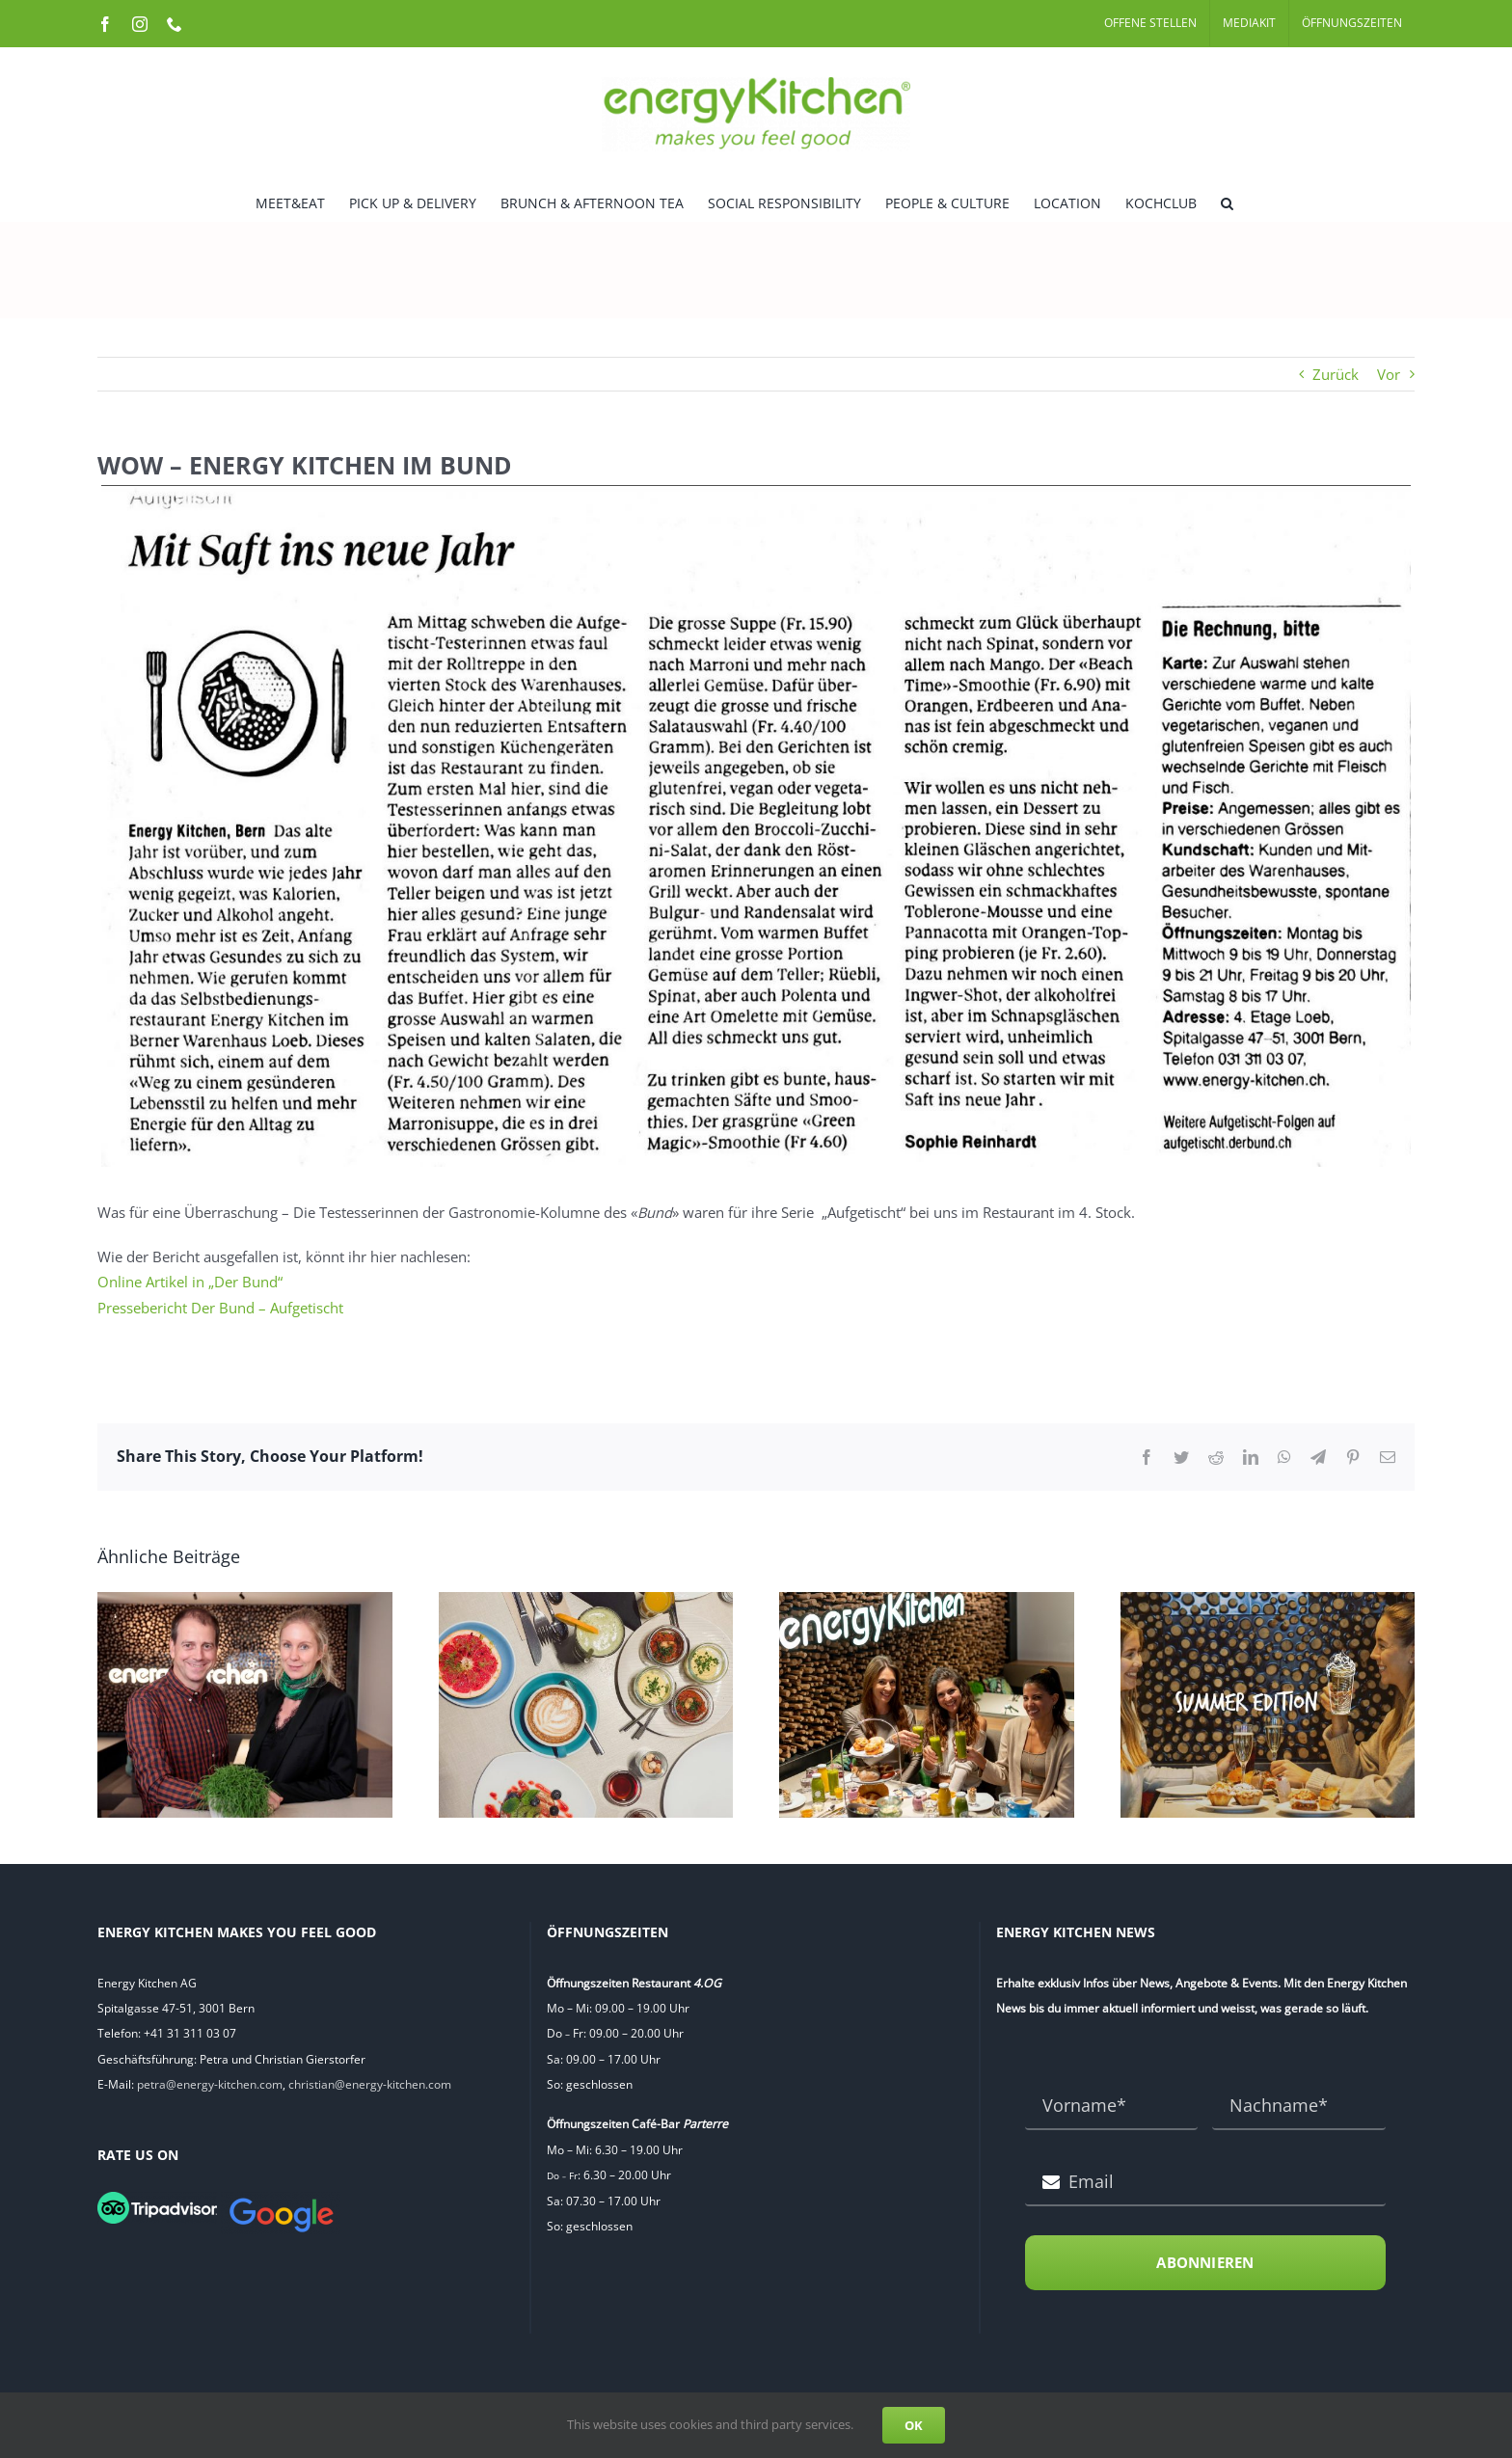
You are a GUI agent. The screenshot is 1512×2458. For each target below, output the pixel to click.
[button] (1227, 201)
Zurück (1335, 374)
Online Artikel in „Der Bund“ (190, 1281)
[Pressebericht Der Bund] (756, 826)
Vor (1388, 374)
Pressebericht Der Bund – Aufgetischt (220, 1307)
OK (913, 2425)
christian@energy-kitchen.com (369, 2084)
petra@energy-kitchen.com (210, 2084)
